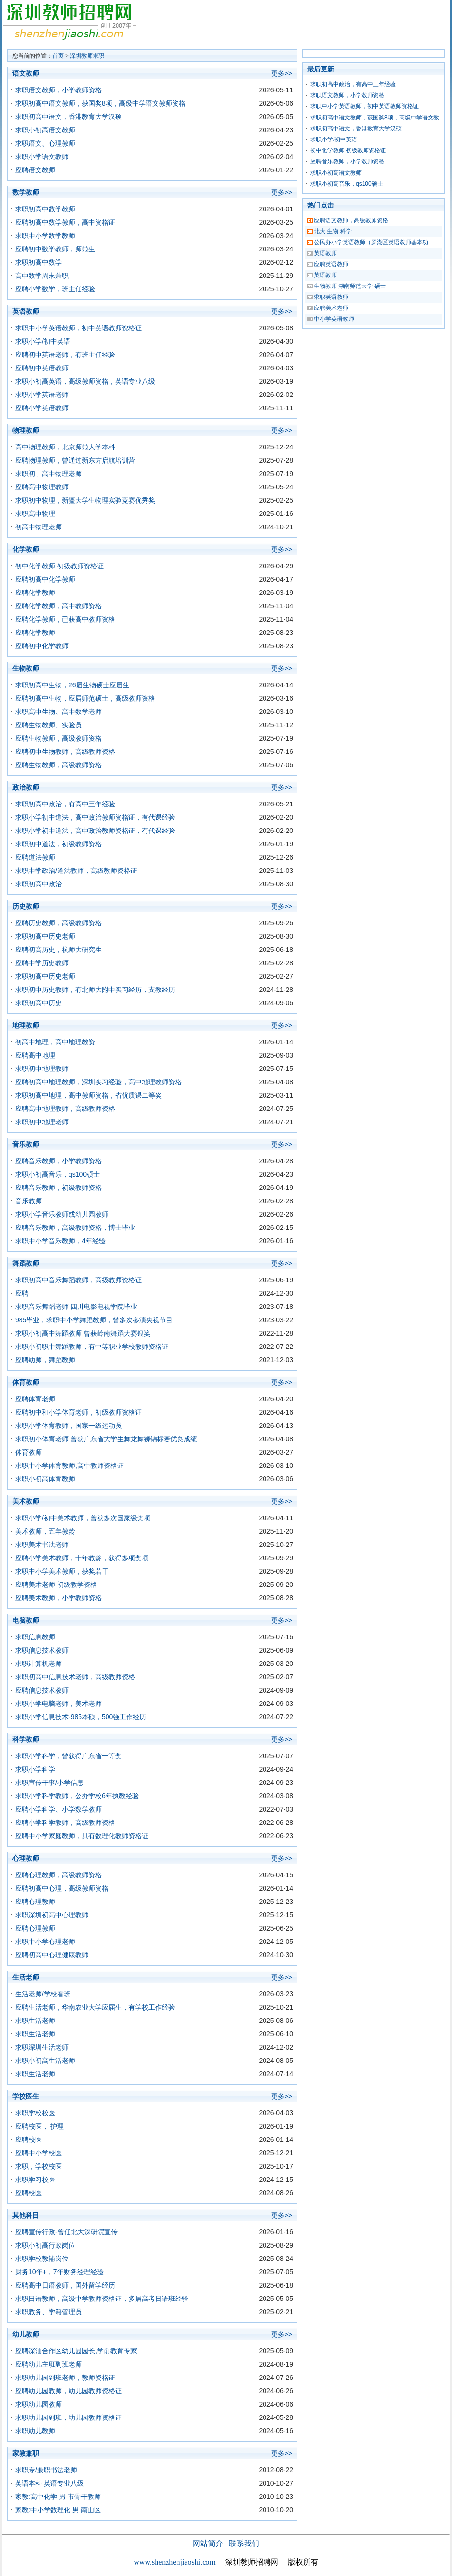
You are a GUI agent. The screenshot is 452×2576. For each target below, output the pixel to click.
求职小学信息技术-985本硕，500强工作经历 (80, 1717)
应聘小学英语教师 (42, 408)
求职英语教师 (331, 297)
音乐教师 (28, 1201)
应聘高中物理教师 (42, 487)
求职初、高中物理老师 (48, 473)
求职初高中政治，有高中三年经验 (65, 804)
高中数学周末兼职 (42, 275)
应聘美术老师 (331, 308)
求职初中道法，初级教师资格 (58, 844)
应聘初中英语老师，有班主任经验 (65, 354)
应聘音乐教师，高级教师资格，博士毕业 (75, 1227)
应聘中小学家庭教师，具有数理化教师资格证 (81, 1836)
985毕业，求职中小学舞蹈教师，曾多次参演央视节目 (94, 1320)
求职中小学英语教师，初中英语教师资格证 (78, 328)
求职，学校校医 (38, 2166)
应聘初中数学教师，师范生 (55, 249)
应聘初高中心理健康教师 (51, 1955)
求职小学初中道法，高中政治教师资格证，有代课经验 (95, 817)
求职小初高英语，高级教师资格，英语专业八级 (85, 381)
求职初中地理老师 (42, 1122)
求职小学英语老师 (42, 394)
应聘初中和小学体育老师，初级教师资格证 (78, 1412)
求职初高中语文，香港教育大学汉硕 (68, 116)
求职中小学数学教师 (45, 235)
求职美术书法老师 (42, 1544)
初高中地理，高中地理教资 (55, 1042)
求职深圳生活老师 (42, 2047)
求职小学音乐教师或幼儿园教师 (61, 1214)
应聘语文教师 (35, 170)
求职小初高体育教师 (45, 1479)
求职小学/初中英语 (42, 341)
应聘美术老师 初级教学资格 (56, 1584)
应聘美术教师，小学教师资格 (58, 1598)
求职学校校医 (35, 2113)
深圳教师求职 (87, 55)
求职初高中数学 (38, 262)
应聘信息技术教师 (42, 1690)
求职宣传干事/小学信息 (49, 1782)
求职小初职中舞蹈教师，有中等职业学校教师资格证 (91, 1346)
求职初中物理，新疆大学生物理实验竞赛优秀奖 (85, 500)
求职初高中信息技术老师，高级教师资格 (75, 1677)
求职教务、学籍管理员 (48, 2312)
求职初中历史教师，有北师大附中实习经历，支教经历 (95, 989)
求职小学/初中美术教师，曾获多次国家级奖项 (82, 1518)
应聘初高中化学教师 (45, 579)
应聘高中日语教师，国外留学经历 (65, 2285)
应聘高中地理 (35, 1055)
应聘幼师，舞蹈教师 (45, 1360)
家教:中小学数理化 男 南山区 (58, 2510)
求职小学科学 (35, 1769)
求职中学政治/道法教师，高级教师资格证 (76, 870)
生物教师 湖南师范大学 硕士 (350, 286)
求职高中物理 (35, 513)
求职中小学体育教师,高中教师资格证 (69, 1465)
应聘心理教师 (35, 1901)
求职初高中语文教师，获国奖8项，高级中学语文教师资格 (100, 103)
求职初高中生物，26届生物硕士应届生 (72, 685)
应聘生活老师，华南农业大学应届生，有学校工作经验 (95, 2007)
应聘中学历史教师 (42, 963)
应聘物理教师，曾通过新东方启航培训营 (75, 460)
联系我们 (244, 2543)
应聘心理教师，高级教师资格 (58, 1875)
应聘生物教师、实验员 (48, 725)
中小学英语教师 (334, 319)
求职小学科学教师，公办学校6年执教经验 (77, 1796)
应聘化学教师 (35, 592)
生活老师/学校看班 (42, 1994)
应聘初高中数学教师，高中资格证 (65, 222)
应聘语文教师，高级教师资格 (351, 220)
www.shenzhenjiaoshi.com (174, 2562)
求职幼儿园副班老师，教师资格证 (65, 2377)
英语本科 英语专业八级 (49, 2483)
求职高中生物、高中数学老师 (58, 711)
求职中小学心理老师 (45, 1941)
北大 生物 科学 (333, 231)
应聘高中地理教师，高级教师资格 (65, 1108)
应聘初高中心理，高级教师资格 (61, 1888)
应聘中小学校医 (38, 2153)
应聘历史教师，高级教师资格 (58, 923)
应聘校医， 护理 (39, 2126)
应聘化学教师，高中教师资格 (58, 606)
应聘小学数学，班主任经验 (55, 289)
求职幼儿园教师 (38, 2404)
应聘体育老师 (35, 1399)
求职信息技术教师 (42, 1650)
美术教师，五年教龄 (45, 1531)
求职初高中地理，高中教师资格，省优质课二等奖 (88, 1095)
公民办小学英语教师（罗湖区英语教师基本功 (371, 242)
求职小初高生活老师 (45, 2060)
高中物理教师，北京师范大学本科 (65, 447)
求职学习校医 (35, 2179)
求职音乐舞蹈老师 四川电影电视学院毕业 (76, 1306)
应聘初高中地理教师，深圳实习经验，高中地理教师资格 (98, 1082)
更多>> (281, 73)
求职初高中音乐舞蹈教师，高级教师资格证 (78, 1280)
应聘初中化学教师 (42, 646)
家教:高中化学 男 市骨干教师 (58, 2496)
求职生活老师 (35, 2020)
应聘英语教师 (331, 264)
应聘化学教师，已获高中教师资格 (65, 619)
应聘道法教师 (35, 857)
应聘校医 (28, 2139)
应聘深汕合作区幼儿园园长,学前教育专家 (76, 2351)
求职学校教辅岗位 (42, 2258)
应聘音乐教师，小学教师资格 (58, 1161)
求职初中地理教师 (42, 1068)
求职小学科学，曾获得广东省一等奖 (68, 1756)
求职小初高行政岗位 (45, 2245)
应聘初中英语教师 (42, 368)
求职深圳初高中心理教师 (51, 1915)
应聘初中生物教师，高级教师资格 (65, 751)
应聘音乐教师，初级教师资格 (58, 1187)
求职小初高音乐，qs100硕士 (57, 1174)
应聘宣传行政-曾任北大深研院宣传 (66, 2232)
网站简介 (208, 2543)
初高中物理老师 (38, 527)
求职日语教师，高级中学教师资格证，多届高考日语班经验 (101, 2298)
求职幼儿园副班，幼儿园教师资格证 (68, 2417)
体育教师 (28, 1452)
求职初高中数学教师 (45, 209)
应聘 (22, 1293)
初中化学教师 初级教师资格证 (59, 566)
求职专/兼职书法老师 (46, 2470)
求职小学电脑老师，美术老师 (58, 1703)
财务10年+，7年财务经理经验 (59, 2272)
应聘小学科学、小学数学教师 (58, 1809)
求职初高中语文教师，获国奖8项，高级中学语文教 (374, 117)
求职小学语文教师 (42, 156)
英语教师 (325, 253)
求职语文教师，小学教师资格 (58, 90)
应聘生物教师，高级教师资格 (58, 738)
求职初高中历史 (38, 1003)
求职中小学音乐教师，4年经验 (60, 1241)
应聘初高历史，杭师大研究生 (58, 949)
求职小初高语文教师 (45, 130)
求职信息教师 (35, 1637)
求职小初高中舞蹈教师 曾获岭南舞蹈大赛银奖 (82, 1333)
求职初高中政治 (38, 884)
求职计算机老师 (38, 1663)
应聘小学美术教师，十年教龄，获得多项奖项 (81, 1558)
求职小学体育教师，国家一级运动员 (68, 1425)
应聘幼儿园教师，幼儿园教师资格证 (68, 2391)
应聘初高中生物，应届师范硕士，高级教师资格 (85, 698)
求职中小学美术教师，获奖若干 (61, 1571)
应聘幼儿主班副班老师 (48, 2364)
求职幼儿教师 (35, 2431)
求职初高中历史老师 (45, 936)
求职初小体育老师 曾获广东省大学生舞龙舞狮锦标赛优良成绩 (106, 1439)
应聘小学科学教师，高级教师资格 (65, 1822)
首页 (58, 55)
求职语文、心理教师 (45, 143)
